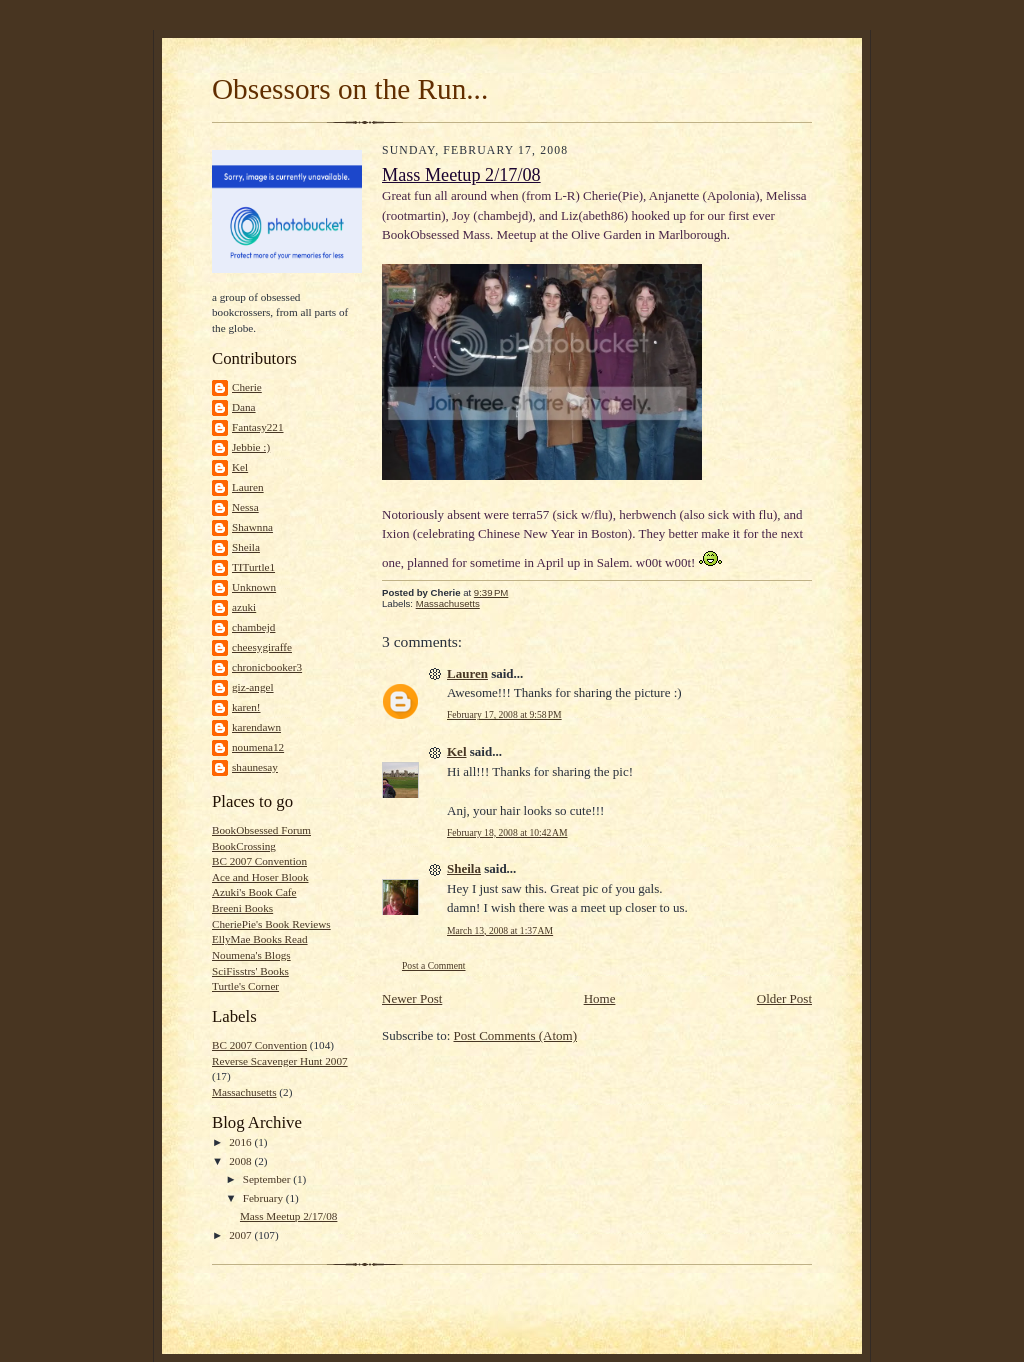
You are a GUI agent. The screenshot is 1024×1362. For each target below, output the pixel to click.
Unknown (254, 587)
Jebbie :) (251, 447)
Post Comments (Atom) (516, 1035)
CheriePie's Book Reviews (271, 924)
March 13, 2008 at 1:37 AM (500, 930)
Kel (240, 467)
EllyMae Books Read (260, 939)
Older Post (784, 998)
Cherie (247, 387)
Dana (244, 407)
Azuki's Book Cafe (254, 892)
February (264, 1198)
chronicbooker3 (267, 667)
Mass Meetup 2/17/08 (288, 1216)
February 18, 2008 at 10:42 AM (507, 832)
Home (600, 998)
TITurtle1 (253, 567)
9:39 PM (491, 592)
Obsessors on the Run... (350, 89)
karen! (246, 707)
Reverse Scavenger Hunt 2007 (280, 1061)
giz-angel (253, 687)
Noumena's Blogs (251, 955)
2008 (241, 1161)
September (268, 1179)
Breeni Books (242, 908)
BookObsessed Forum (261, 830)
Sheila (246, 547)
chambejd (253, 627)
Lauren (248, 487)
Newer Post (412, 998)
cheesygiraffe (262, 647)
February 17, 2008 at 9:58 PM (504, 714)
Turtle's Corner (245, 986)
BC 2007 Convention (259, 861)
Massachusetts (244, 1092)
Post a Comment (434, 965)
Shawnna (252, 527)
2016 (241, 1142)
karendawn (256, 727)
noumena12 (258, 747)
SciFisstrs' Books (250, 971)
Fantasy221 (258, 427)
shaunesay (255, 767)
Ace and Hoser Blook (260, 877)
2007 (241, 1235)
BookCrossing (244, 846)
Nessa (245, 507)
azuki (244, 607)
